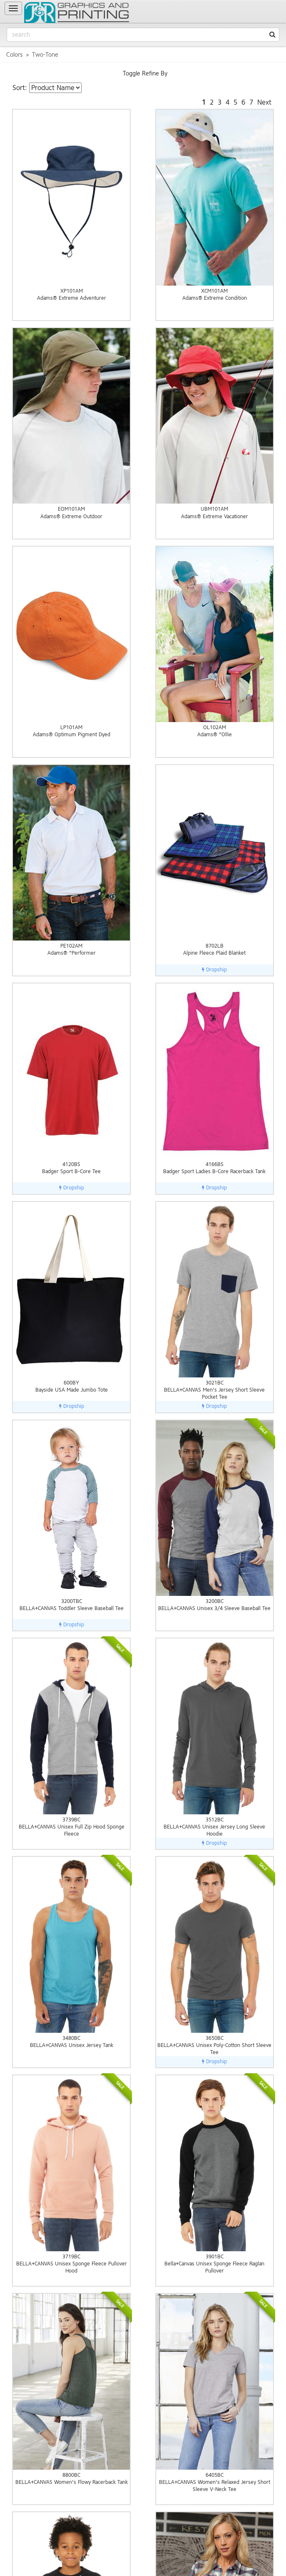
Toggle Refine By (145, 74)
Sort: (19, 87)
